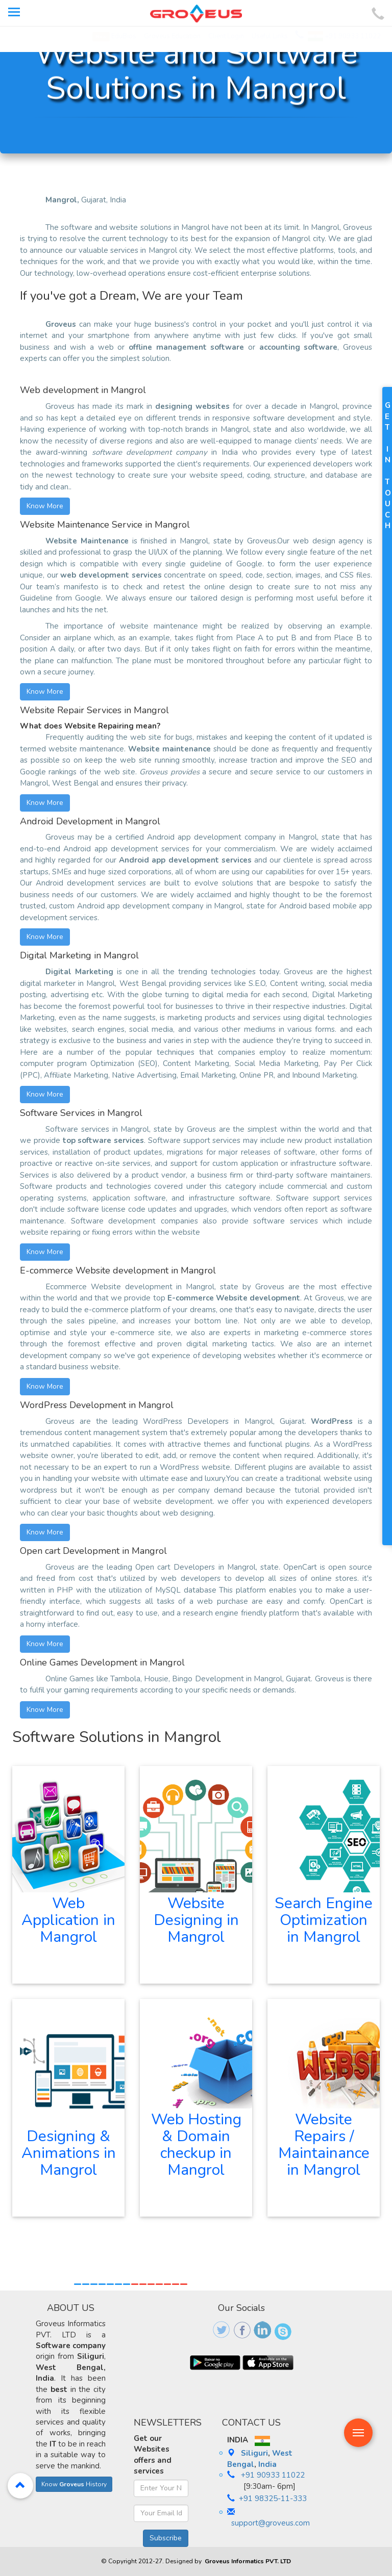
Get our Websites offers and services (153, 2454)
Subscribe (166, 2538)
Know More (45, 506)
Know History (74, 2484)
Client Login (226, 36)
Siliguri (254, 2453)
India (267, 2464)
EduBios (114, 36)
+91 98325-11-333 (273, 2498)
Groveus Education (172, 36)
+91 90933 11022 (344, 36)
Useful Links (270, 36)
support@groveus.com (270, 2523)
